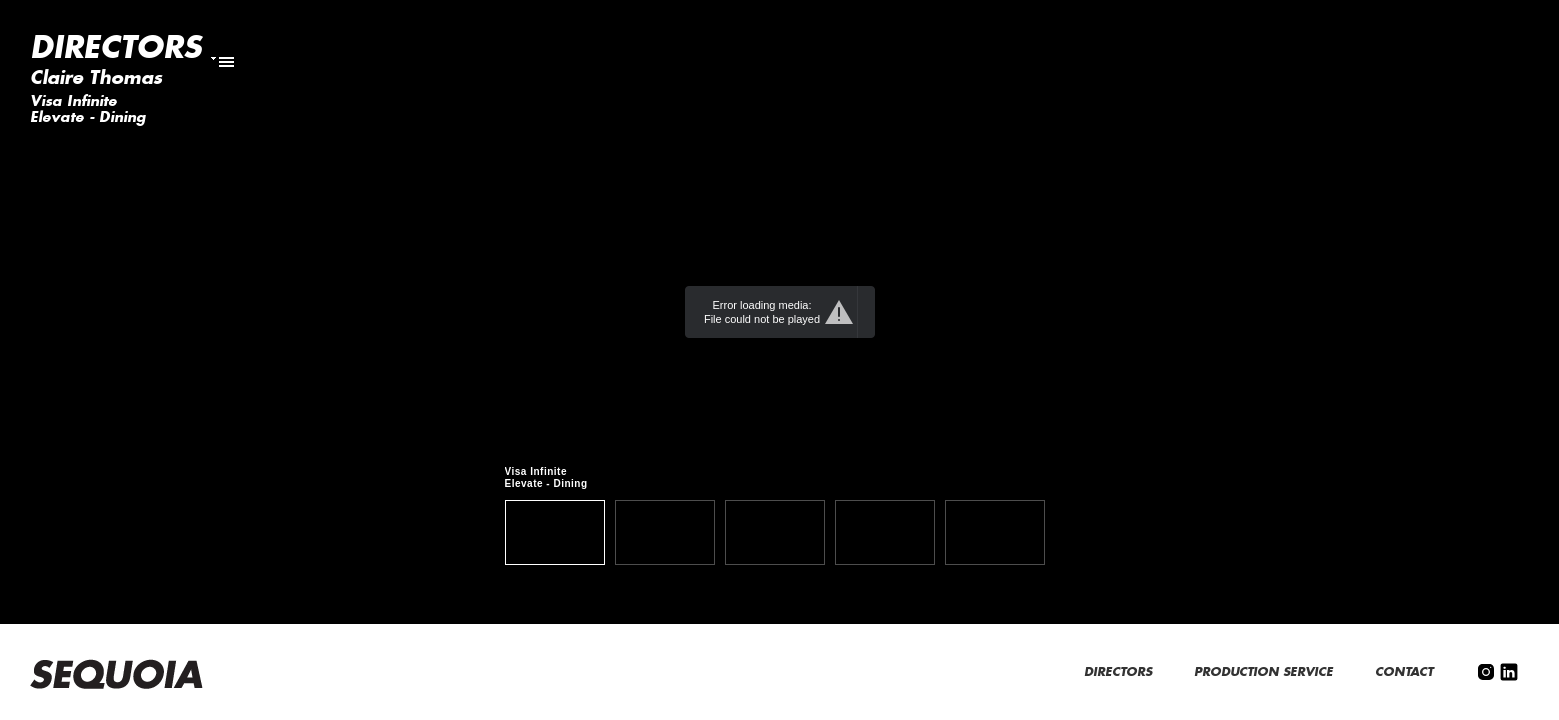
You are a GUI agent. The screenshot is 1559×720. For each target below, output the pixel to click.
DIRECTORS (1120, 672)
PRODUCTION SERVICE (1265, 672)
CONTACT (1406, 672)
